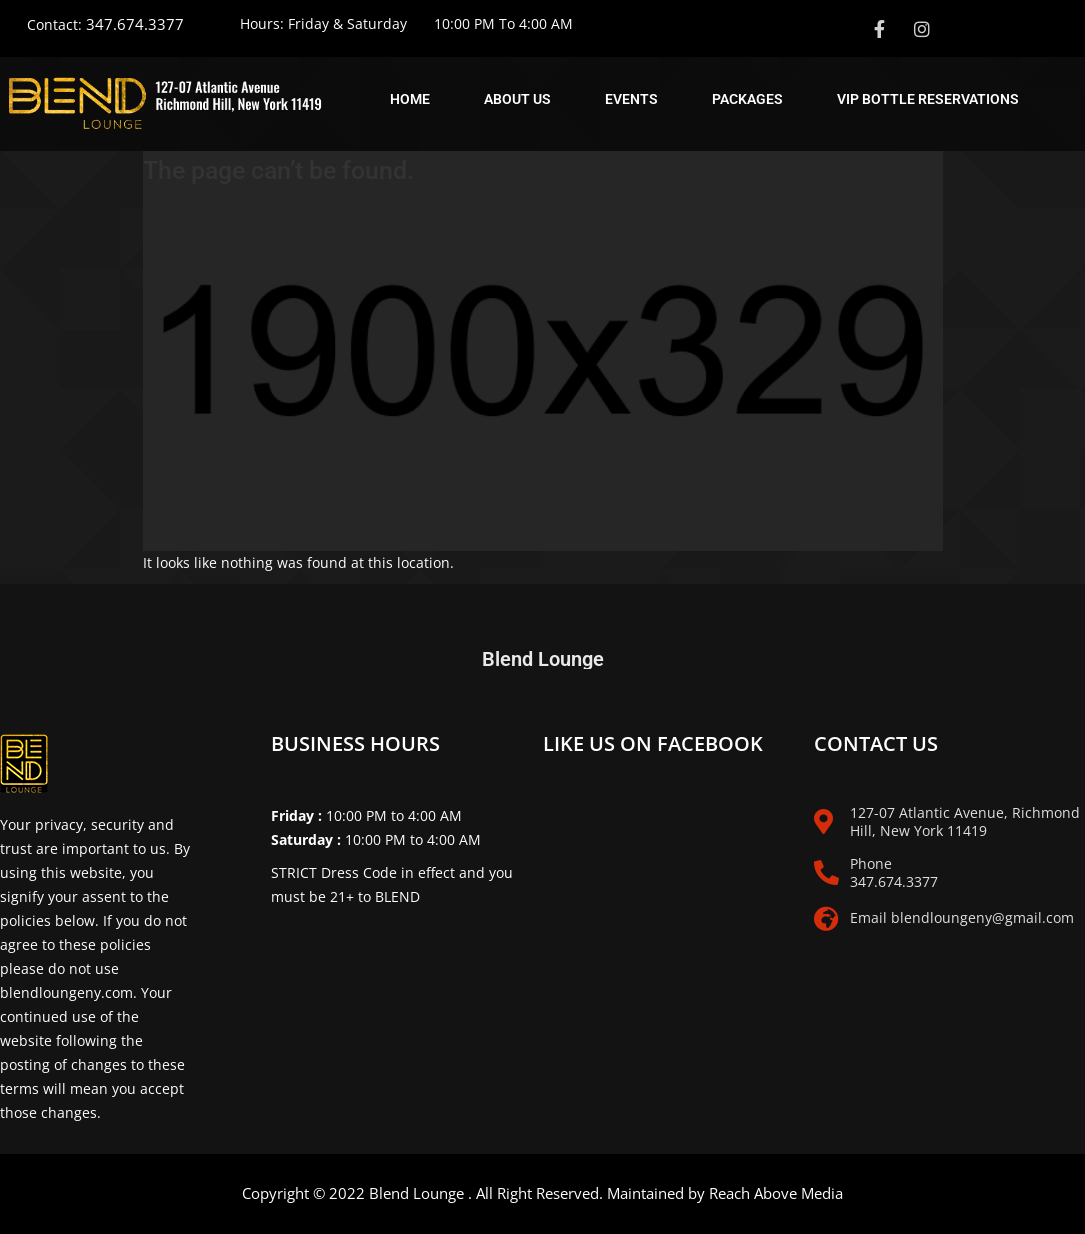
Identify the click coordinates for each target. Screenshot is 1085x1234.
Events (631, 99)
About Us (517, 99)
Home (410, 99)
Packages (747, 99)
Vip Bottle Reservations (928, 99)
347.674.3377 (135, 24)
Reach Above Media (776, 1193)
